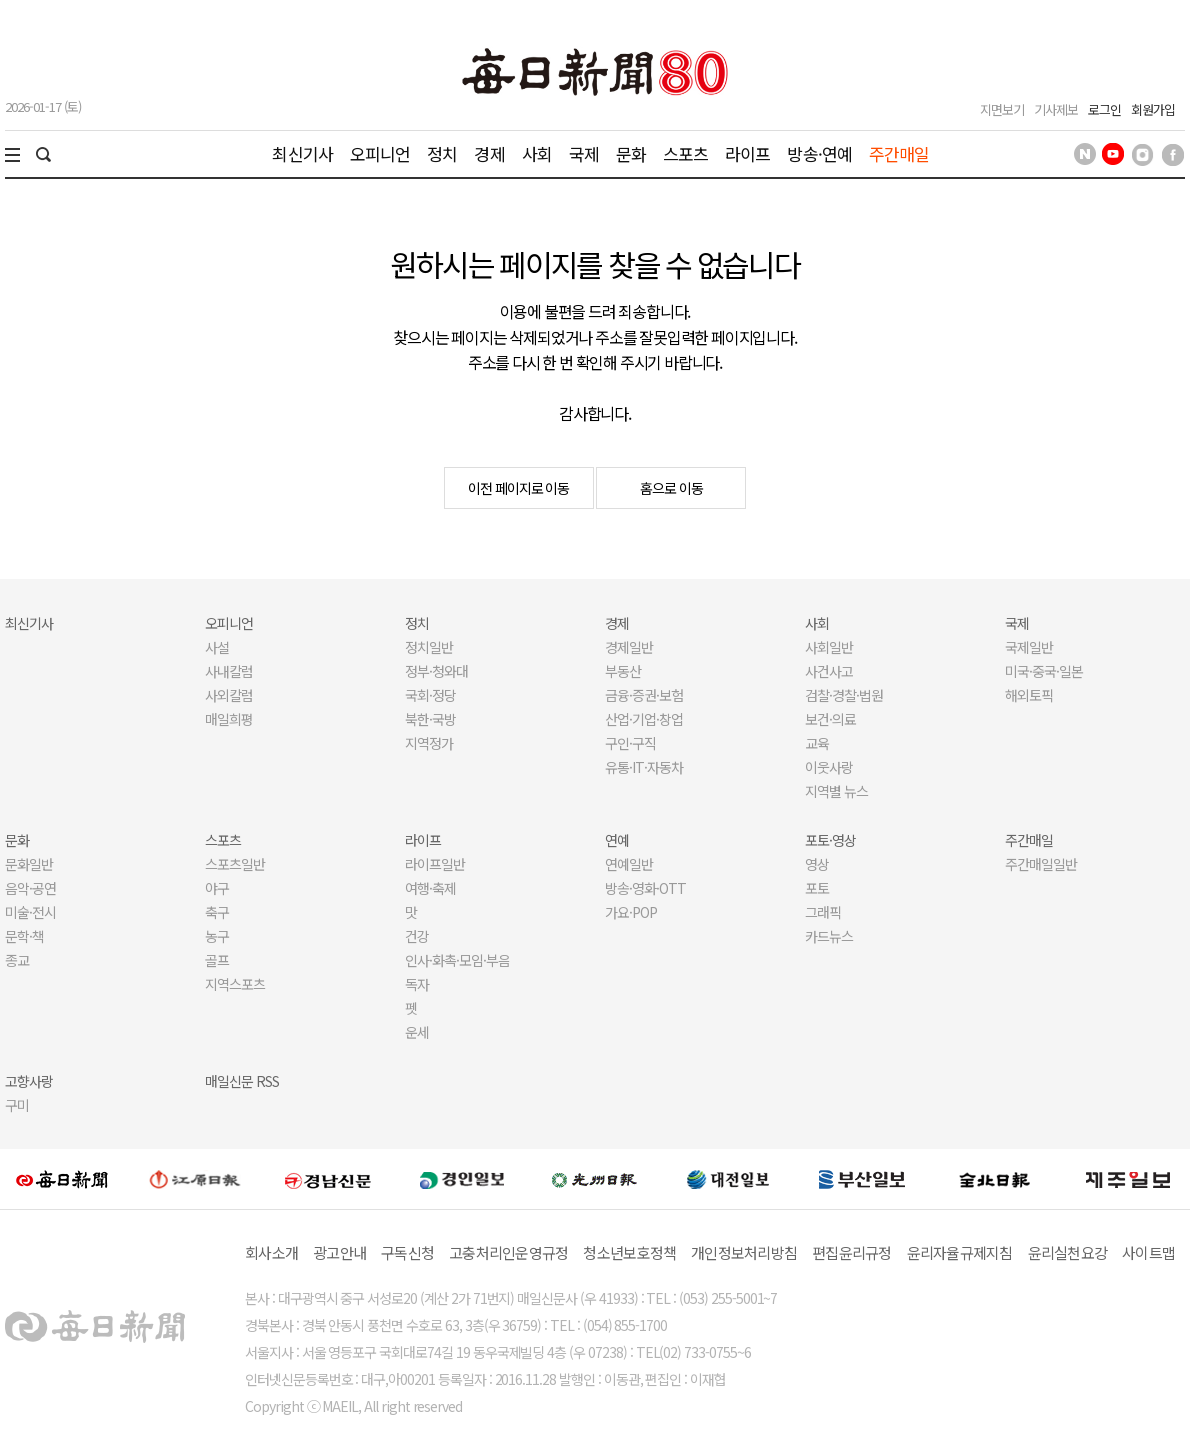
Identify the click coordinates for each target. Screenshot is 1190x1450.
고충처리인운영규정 (508, 1252)
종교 (17, 960)
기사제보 (1056, 109)
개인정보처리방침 (744, 1252)
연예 (617, 840)
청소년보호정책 (629, 1252)
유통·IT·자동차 (644, 767)
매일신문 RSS (242, 1081)
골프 (217, 960)
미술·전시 (30, 912)
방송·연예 (819, 153)
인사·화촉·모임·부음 (457, 960)
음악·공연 (30, 888)
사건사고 (829, 671)
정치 (442, 153)
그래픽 (823, 912)
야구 (217, 888)
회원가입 (1153, 109)
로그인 (1104, 109)
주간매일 (899, 153)
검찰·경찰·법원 (844, 695)
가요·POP (631, 912)
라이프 (747, 153)
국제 (584, 153)
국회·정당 (430, 695)
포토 (817, 888)
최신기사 (302, 153)
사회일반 (829, 647)
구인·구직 (630, 743)
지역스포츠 (235, 984)
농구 (217, 936)
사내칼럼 (229, 671)
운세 (417, 1032)
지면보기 (1002, 109)
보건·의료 (830, 719)
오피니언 (380, 153)
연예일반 (629, 864)
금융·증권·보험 (644, 695)
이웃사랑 (829, 767)
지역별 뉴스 (836, 791)
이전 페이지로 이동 (519, 488)
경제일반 (629, 647)
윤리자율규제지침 (960, 1252)
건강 (417, 936)
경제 (489, 153)
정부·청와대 (436, 671)
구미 (17, 1105)
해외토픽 (1029, 695)
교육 (817, 743)
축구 (217, 912)
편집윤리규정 (852, 1252)
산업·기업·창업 (644, 719)
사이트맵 (1148, 1252)
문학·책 (24, 936)
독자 (417, 984)
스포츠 (685, 153)
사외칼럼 (229, 695)
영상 (817, 864)
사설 (217, 647)
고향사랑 (29, 1081)
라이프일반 (435, 864)
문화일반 (29, 864)
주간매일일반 (1041, 864)
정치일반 (429, 647)
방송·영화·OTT (645, 888)
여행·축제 (430, 888)
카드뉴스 (829, 936)
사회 (537, 153)
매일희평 (229, 719)
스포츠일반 (235, 864)
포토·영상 (830, 840)
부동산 (623, 671)
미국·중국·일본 (1044, 671)
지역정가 (429, 743)
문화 (631, 153)
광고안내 (339, 1252)
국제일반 (1029, 647)
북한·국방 (430, 719)
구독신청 (407, 1252)
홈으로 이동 (671, 488)
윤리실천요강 (1068, 1252)
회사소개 (271, 1252)
